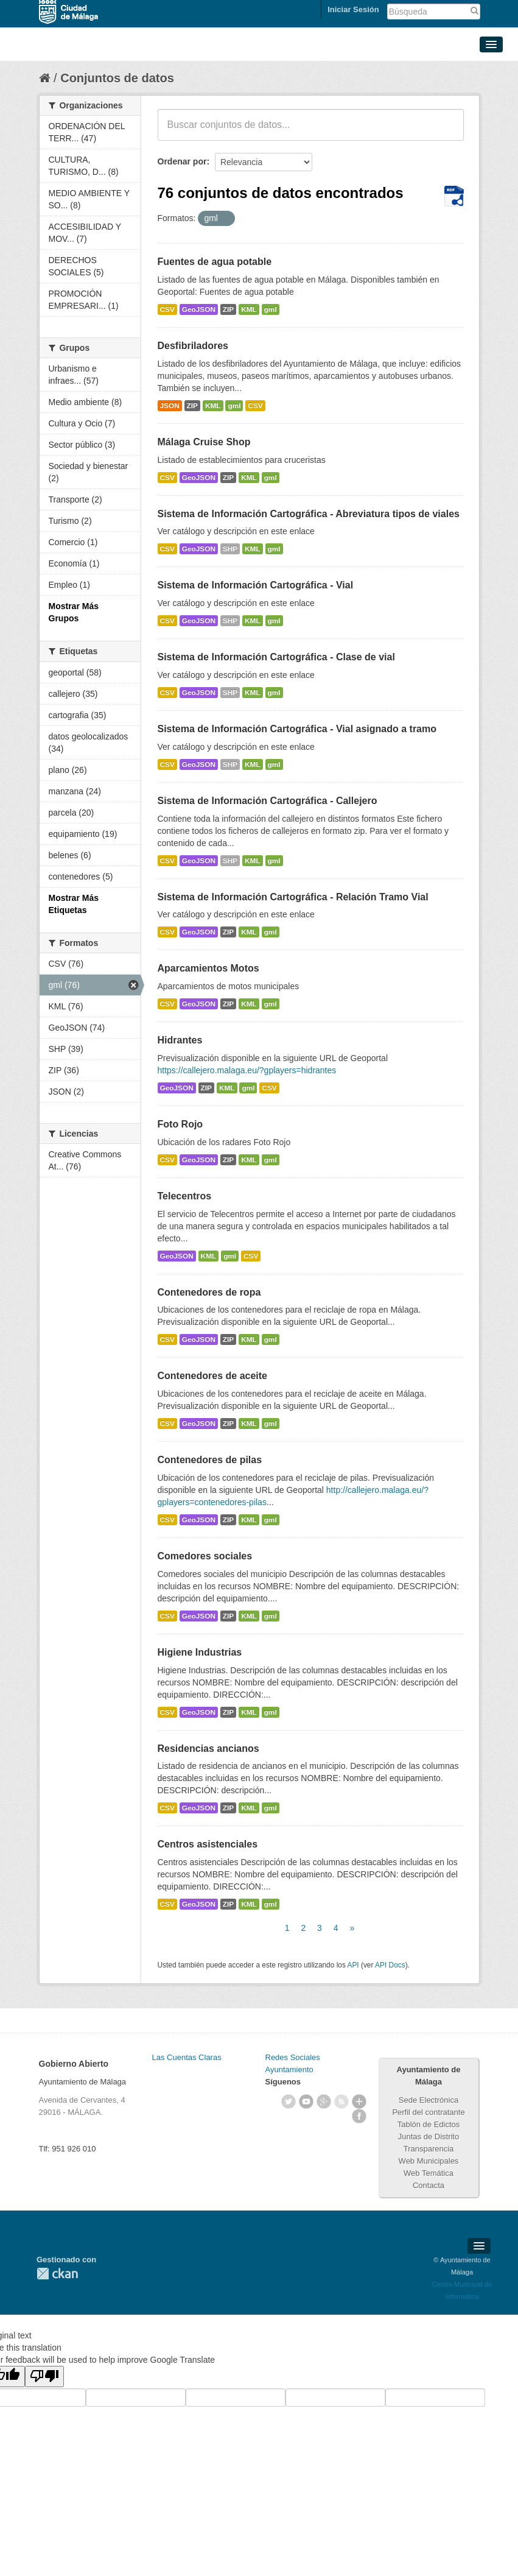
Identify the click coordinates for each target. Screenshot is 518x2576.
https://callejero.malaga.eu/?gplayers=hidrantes (247, 1070)
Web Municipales (429, 2160)
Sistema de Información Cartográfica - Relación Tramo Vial (293, 897)
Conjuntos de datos (117, 78)
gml (270, 309)
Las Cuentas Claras (187, 2057)
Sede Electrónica (428, 2100)
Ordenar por (182, 161)
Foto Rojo (180, 1124)
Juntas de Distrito (428, 2136)
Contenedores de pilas (210, 1460)
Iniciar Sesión (353, 9)
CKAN (57, 2273)
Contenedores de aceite (213, 1376)
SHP (230, 549)
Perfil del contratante (428, 2112)
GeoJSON (198, 309)
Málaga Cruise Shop (204, 442)
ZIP (228, 309)
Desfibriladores (193, 346)
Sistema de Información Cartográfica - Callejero (267, 801)
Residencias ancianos (208, 1748)
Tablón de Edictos (428, 2124)
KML (249, 309)
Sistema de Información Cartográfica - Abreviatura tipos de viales (309, 514)
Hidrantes (180, 1040)
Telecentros (185, 1196)
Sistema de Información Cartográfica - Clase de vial (276, 657)
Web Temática (428, 2173)
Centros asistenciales (208, 1844)
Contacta (428, 2185)
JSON (170, 405)
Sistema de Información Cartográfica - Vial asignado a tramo (297, 729)
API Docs (390, 1965)
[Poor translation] (44, 2376)
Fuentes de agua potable (215, 261)
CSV (167, 309)
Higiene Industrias (200, 1652)
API (353, 1965)
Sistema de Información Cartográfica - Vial (256, 585)
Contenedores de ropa (209, 1292)
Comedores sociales (205, 1556)
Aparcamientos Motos (208, 968)
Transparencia (429, 2148)
